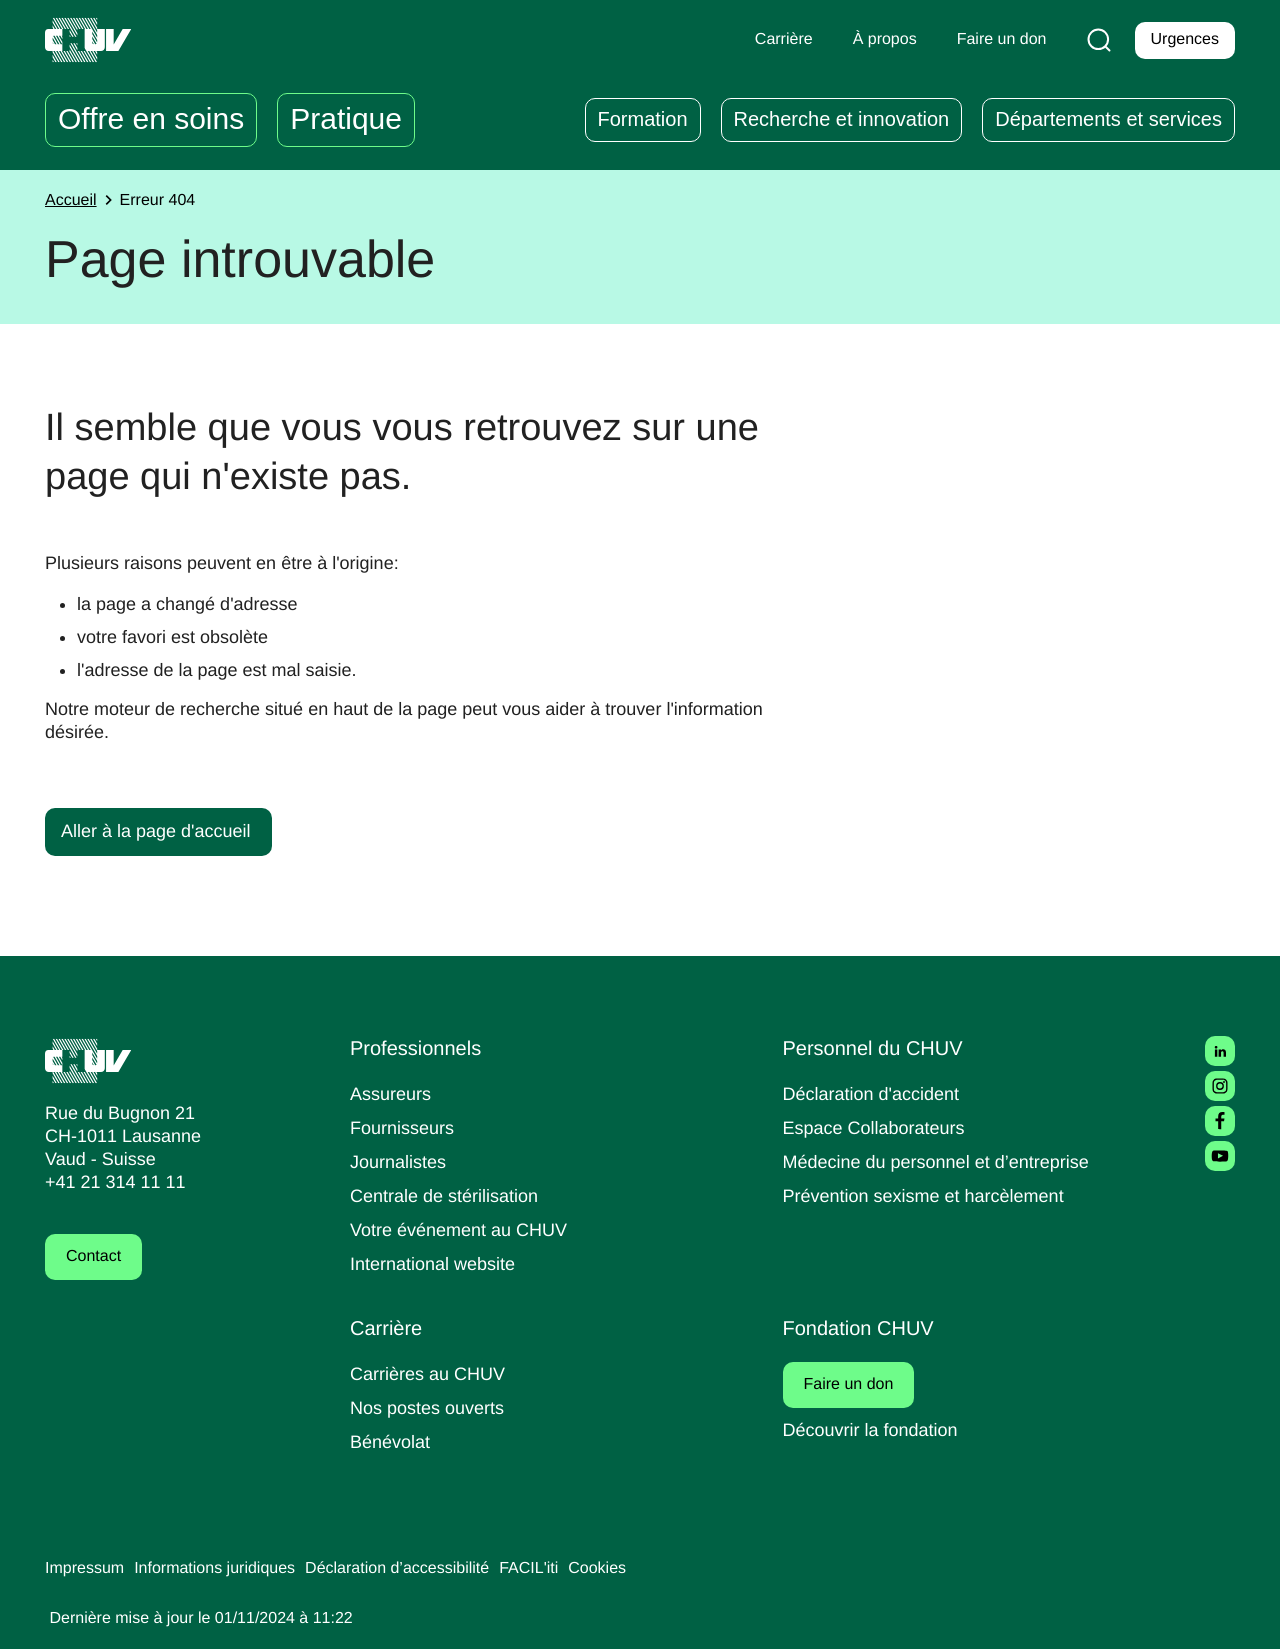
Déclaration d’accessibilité (426, 1569)
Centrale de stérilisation (451, 1195)
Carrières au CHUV (432, 1373)
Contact (96, 1257)
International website (440, 1263)
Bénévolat (392, 1441)
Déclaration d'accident (878, 1093)
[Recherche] (1095, 40)
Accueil (73, 201)
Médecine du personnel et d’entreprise (946, 1161)
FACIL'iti (566, 1569)
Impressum (87, 1569)
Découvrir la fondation (877, 1429)
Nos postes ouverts (431, 1407)
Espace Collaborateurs (879, 1127)
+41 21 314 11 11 (109, 1182)
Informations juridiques (228, 1569)
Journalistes (400, 1161)
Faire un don (862, 1384)
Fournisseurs (405, 1127)
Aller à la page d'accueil (161, 830)
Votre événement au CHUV (465, 1229)
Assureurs (393, 1093)
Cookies (638, 1569)
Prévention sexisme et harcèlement (931, 1195)
